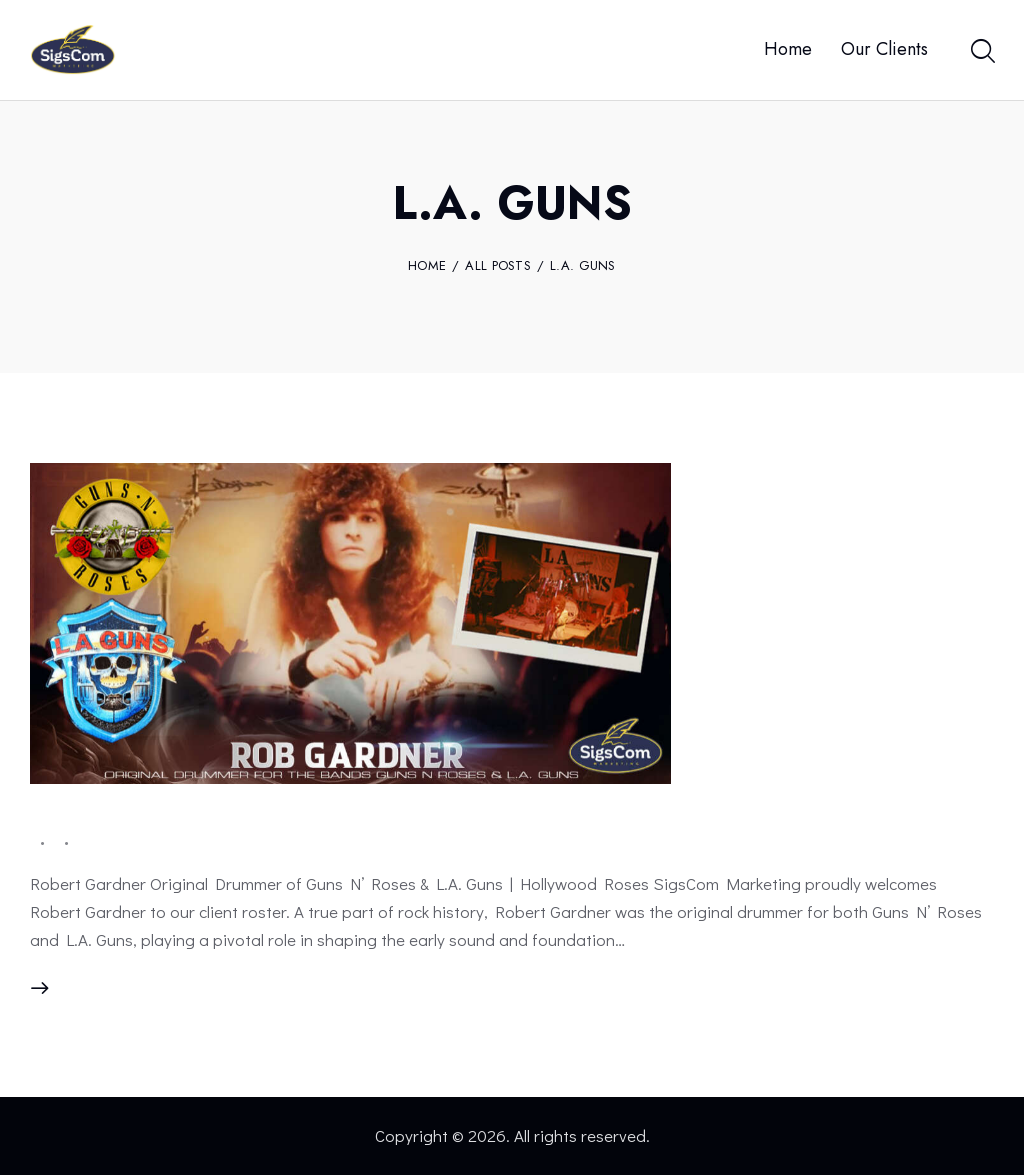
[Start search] (981, 53)
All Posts (498, 265)
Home (427, 266)
